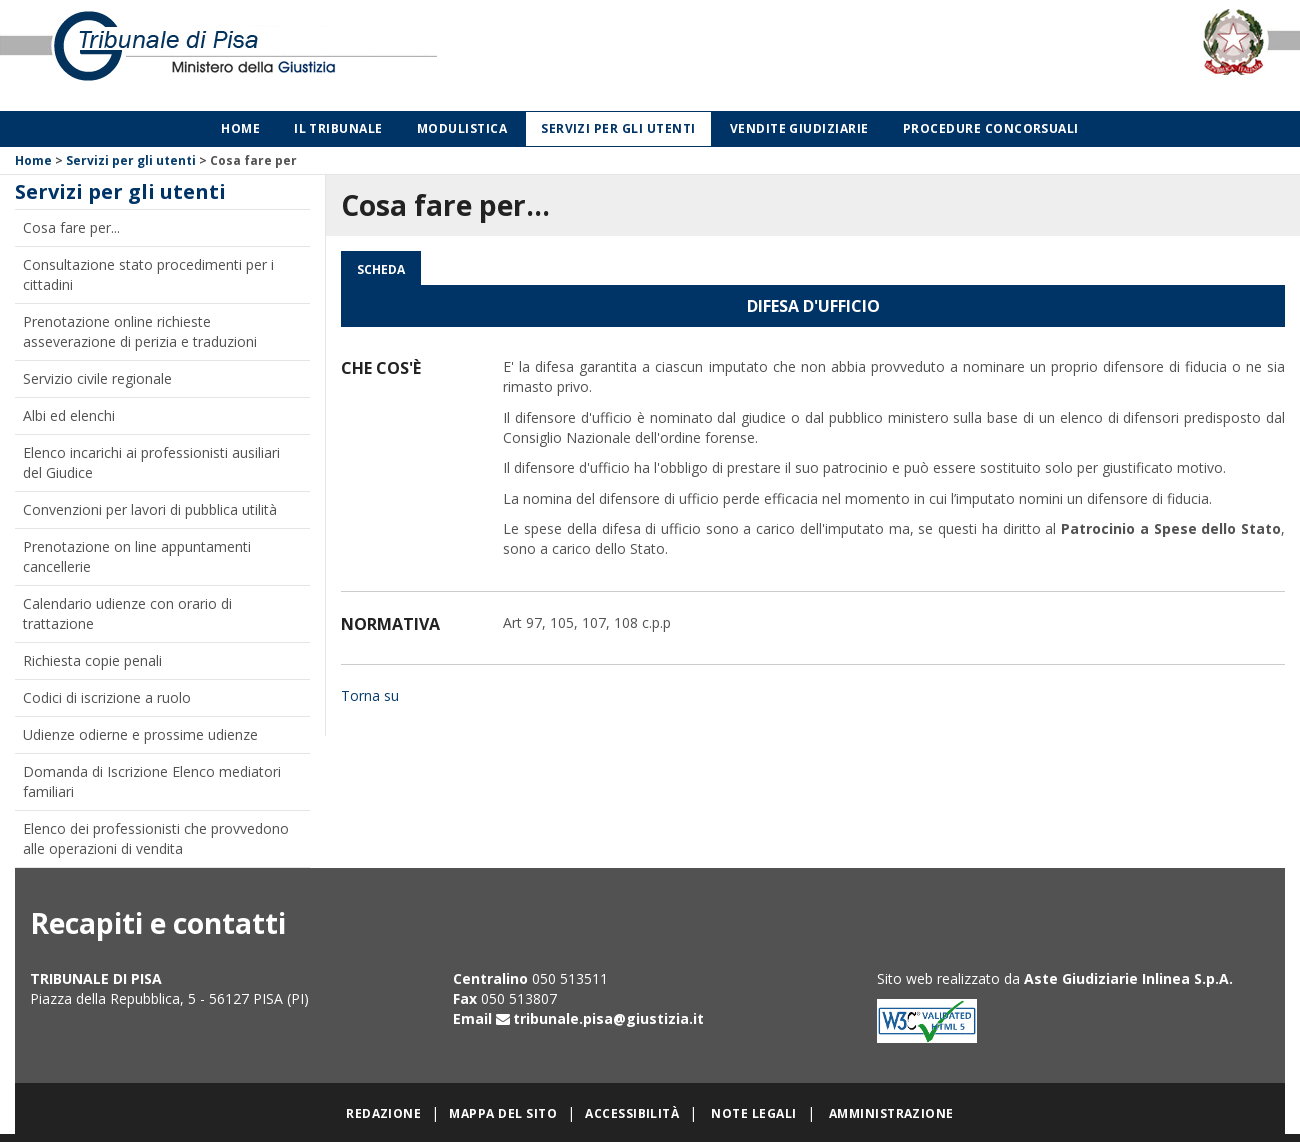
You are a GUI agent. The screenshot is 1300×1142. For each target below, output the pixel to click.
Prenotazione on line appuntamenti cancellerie (137, 556)
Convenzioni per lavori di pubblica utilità (150, 509)
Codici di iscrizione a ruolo (107, 697)
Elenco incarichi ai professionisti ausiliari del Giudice (151, 462)
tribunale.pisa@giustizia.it (608, 1018)
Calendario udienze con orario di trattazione (127, 613)
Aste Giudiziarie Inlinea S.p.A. (1128, 978)
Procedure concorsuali (991, 128)
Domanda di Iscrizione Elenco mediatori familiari (152, 781)
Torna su (370, 695)
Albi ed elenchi (69, 415)
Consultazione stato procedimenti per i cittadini (148, 274)
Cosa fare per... (71, 227)
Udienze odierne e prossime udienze (140, 734)
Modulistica (462, 128)
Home (240, 128)
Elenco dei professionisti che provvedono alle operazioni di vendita (156, 838)
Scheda (381, 269)
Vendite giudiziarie (799, 128)
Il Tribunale (338, 128)
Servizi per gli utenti (618, 128)
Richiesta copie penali (92, 660)
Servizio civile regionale (97, 378)
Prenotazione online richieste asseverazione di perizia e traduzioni (140, 331)
